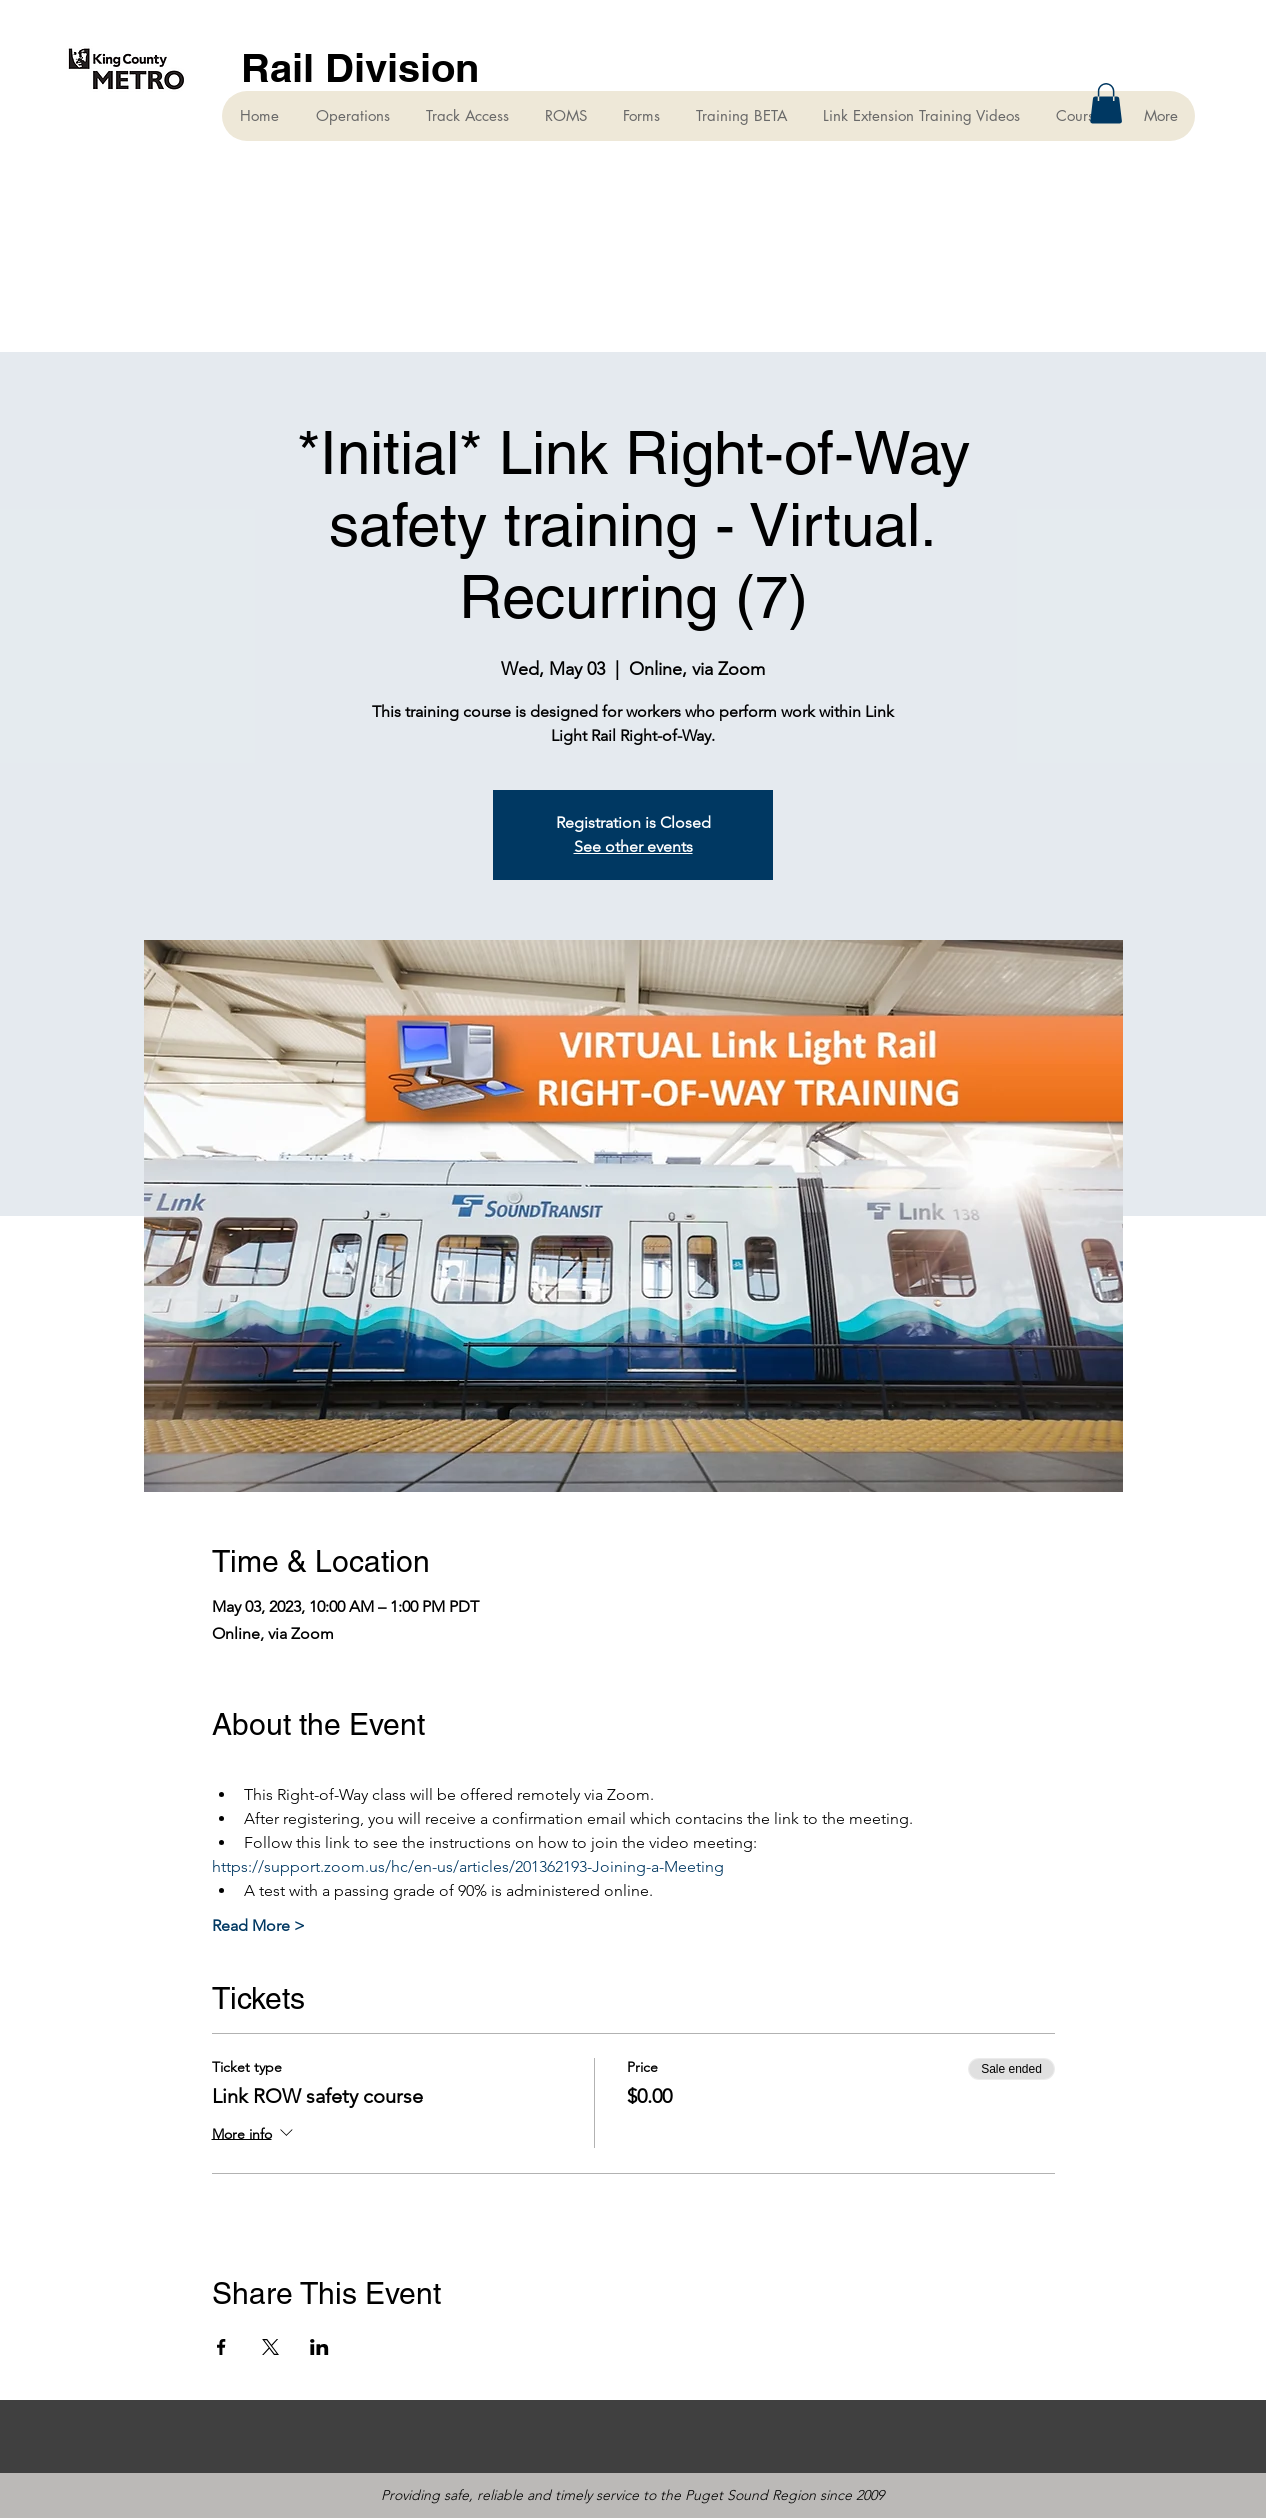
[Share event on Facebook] (221, 2347)
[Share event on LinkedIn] (319, 2347)
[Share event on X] (270, 2347)
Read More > (258, 1925)
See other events (633, 846)
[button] (1106, 103)
